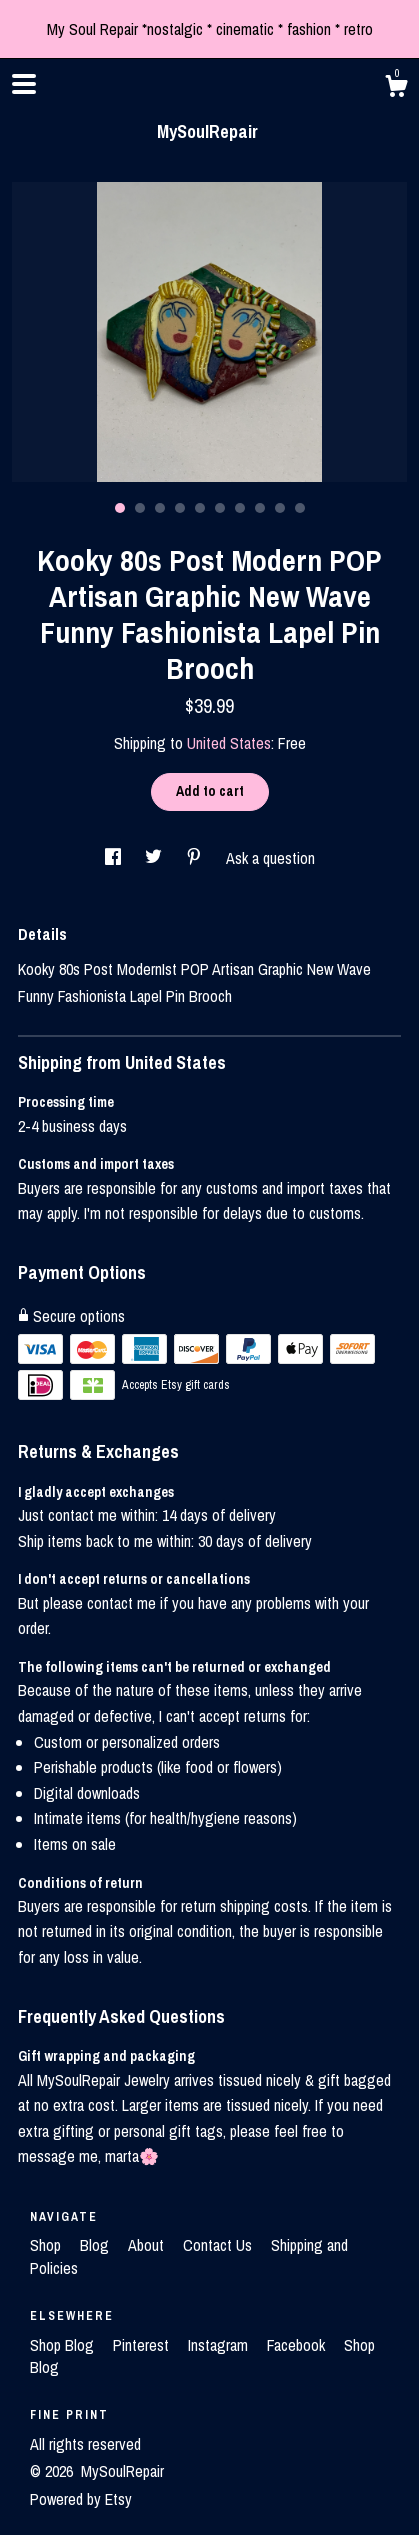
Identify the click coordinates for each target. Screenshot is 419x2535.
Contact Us (219, 2245)
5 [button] (200, 508)
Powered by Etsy (81, 2499)
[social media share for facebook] (115, 858)
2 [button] (140, 508)
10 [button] (300, 508)
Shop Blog (64, 2345)
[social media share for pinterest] (196, 858)
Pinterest (143, 2345)
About (148, 2245)
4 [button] (180, 508)
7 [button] (240, 508)
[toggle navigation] (24, 84)
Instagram (220, 2345)
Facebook (298, 2345)
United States (229, 743)
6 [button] (220, 508)
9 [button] (280, 508)
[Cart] (396, 89)
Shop (47, 2245)
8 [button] (260, 508)
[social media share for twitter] (155, 858)
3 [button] (160, 508)
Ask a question (270, 858)
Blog (96, 2245)
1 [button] (120, 508)
